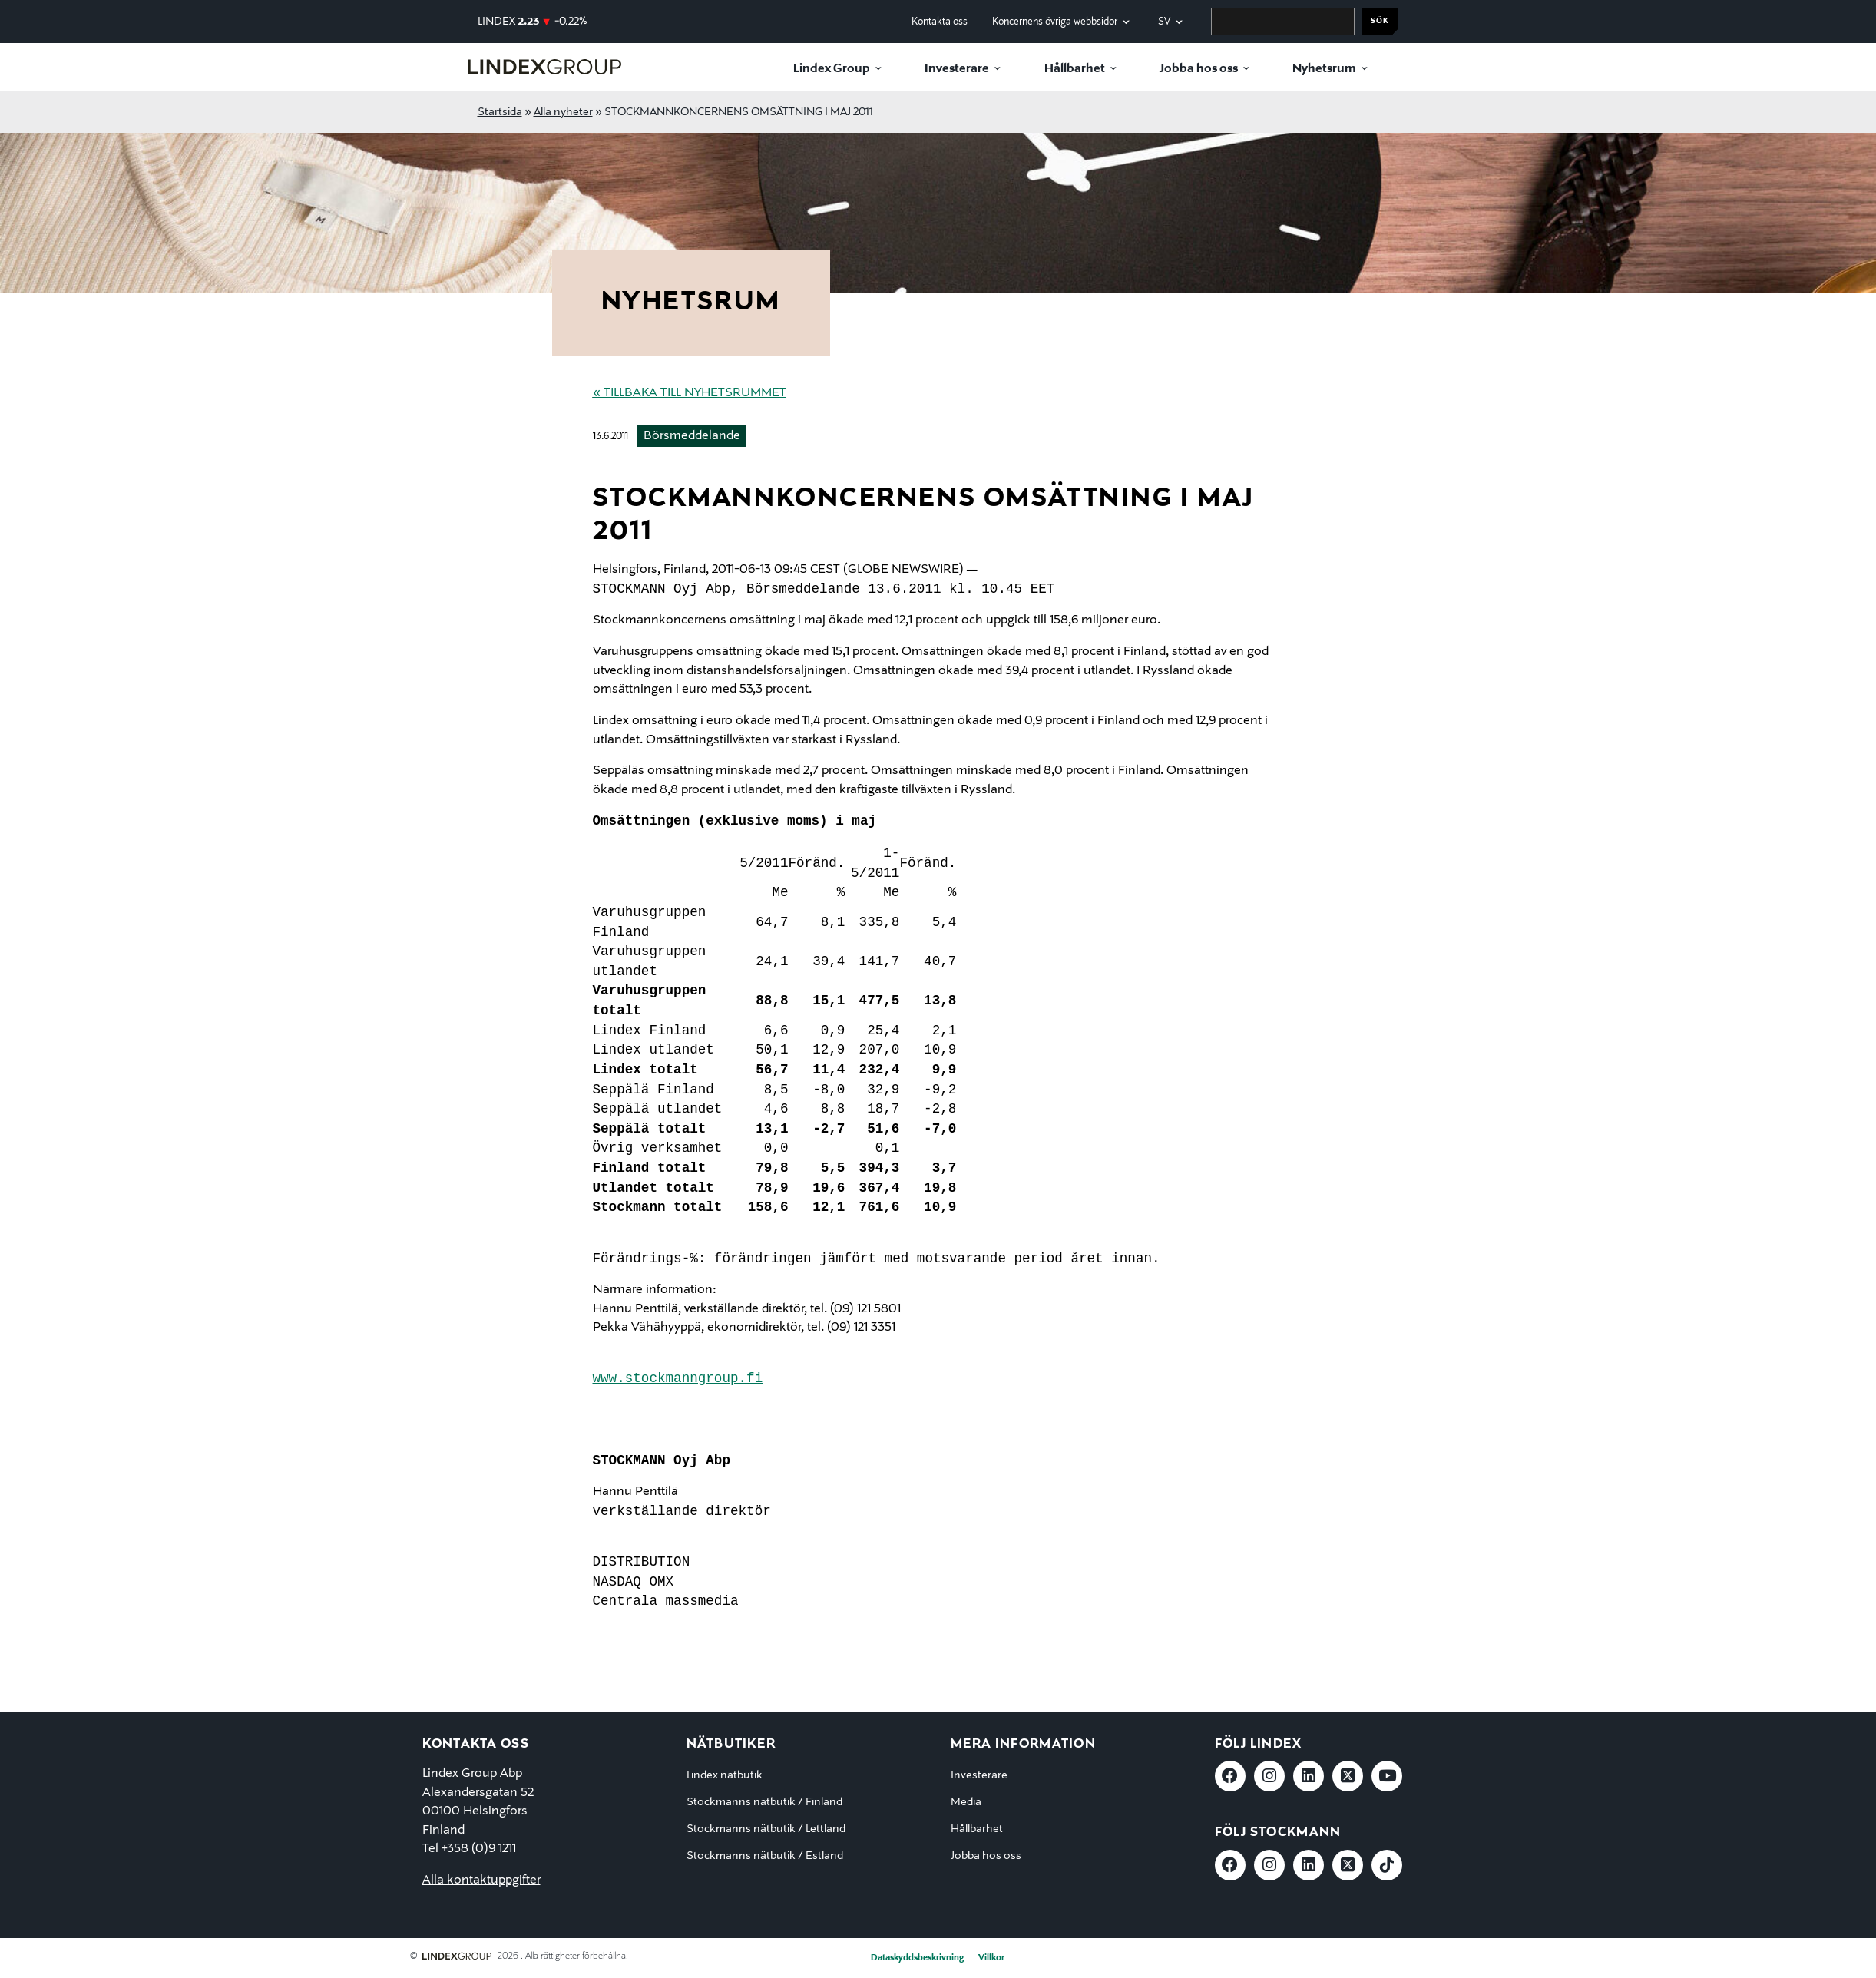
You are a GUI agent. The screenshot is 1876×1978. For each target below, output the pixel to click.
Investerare (957, 69)
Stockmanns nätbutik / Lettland (766, 1829)
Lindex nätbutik (725, 1775)
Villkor (991, 1958)
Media (966, 1802)
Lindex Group (831, 69)
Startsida (500, 112)
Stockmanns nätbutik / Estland (765, 1856)
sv (1164, 22)
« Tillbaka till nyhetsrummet (689, 393)
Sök (1380, 21)
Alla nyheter (563, 112)
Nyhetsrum (1324, 69)
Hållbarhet (1074, 69)
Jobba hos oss (1199, 69)
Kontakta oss (940, 22)
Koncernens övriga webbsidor (1054, 22)
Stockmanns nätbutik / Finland (764, 1802)
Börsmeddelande (692, 436)
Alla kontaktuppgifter (481, 1880)
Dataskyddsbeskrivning (917, 1958)
